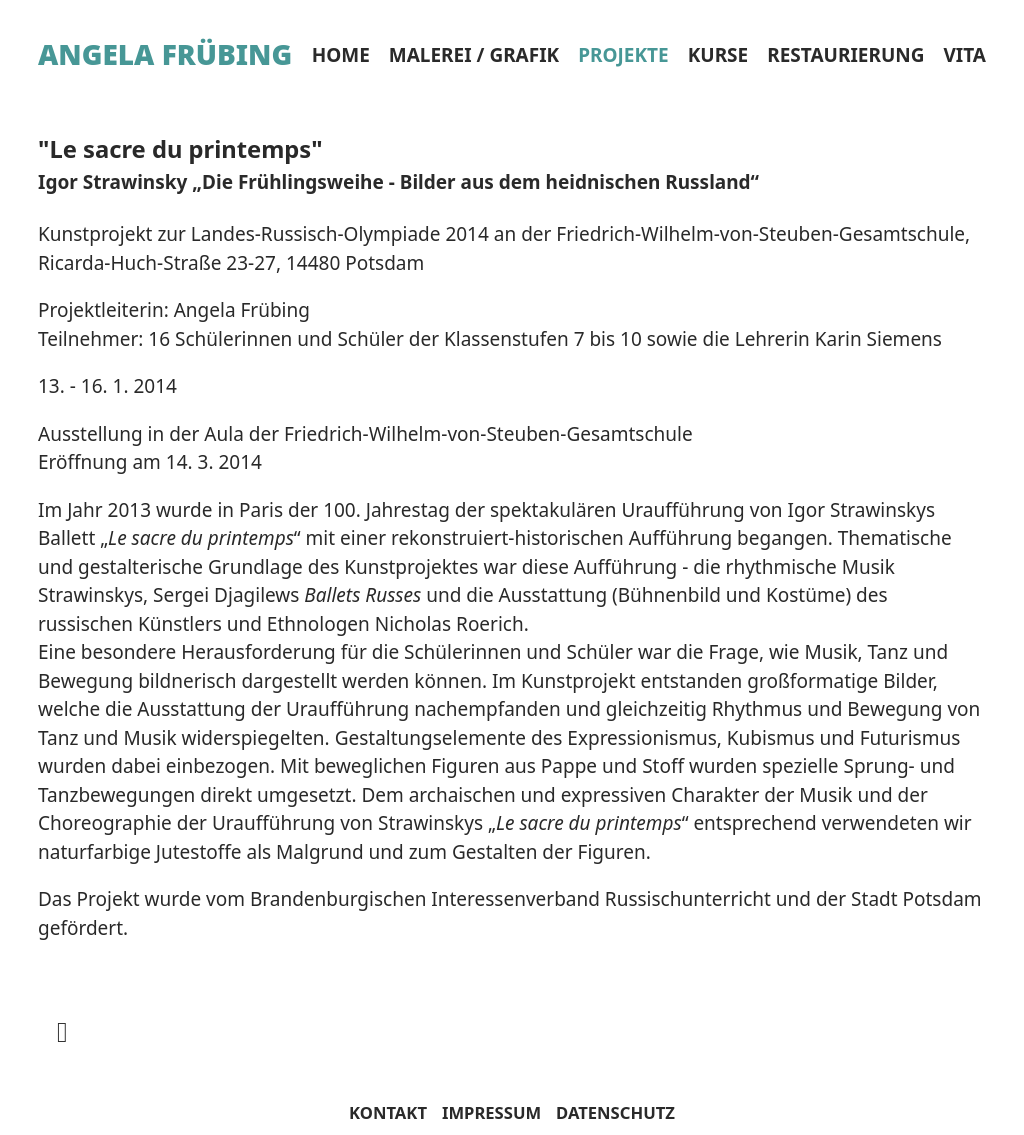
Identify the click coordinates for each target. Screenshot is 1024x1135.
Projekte (623, 55)
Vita (964, 55)
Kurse (718, 55)
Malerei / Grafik (474, 55)
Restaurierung (845, 55)
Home (341, 55)
